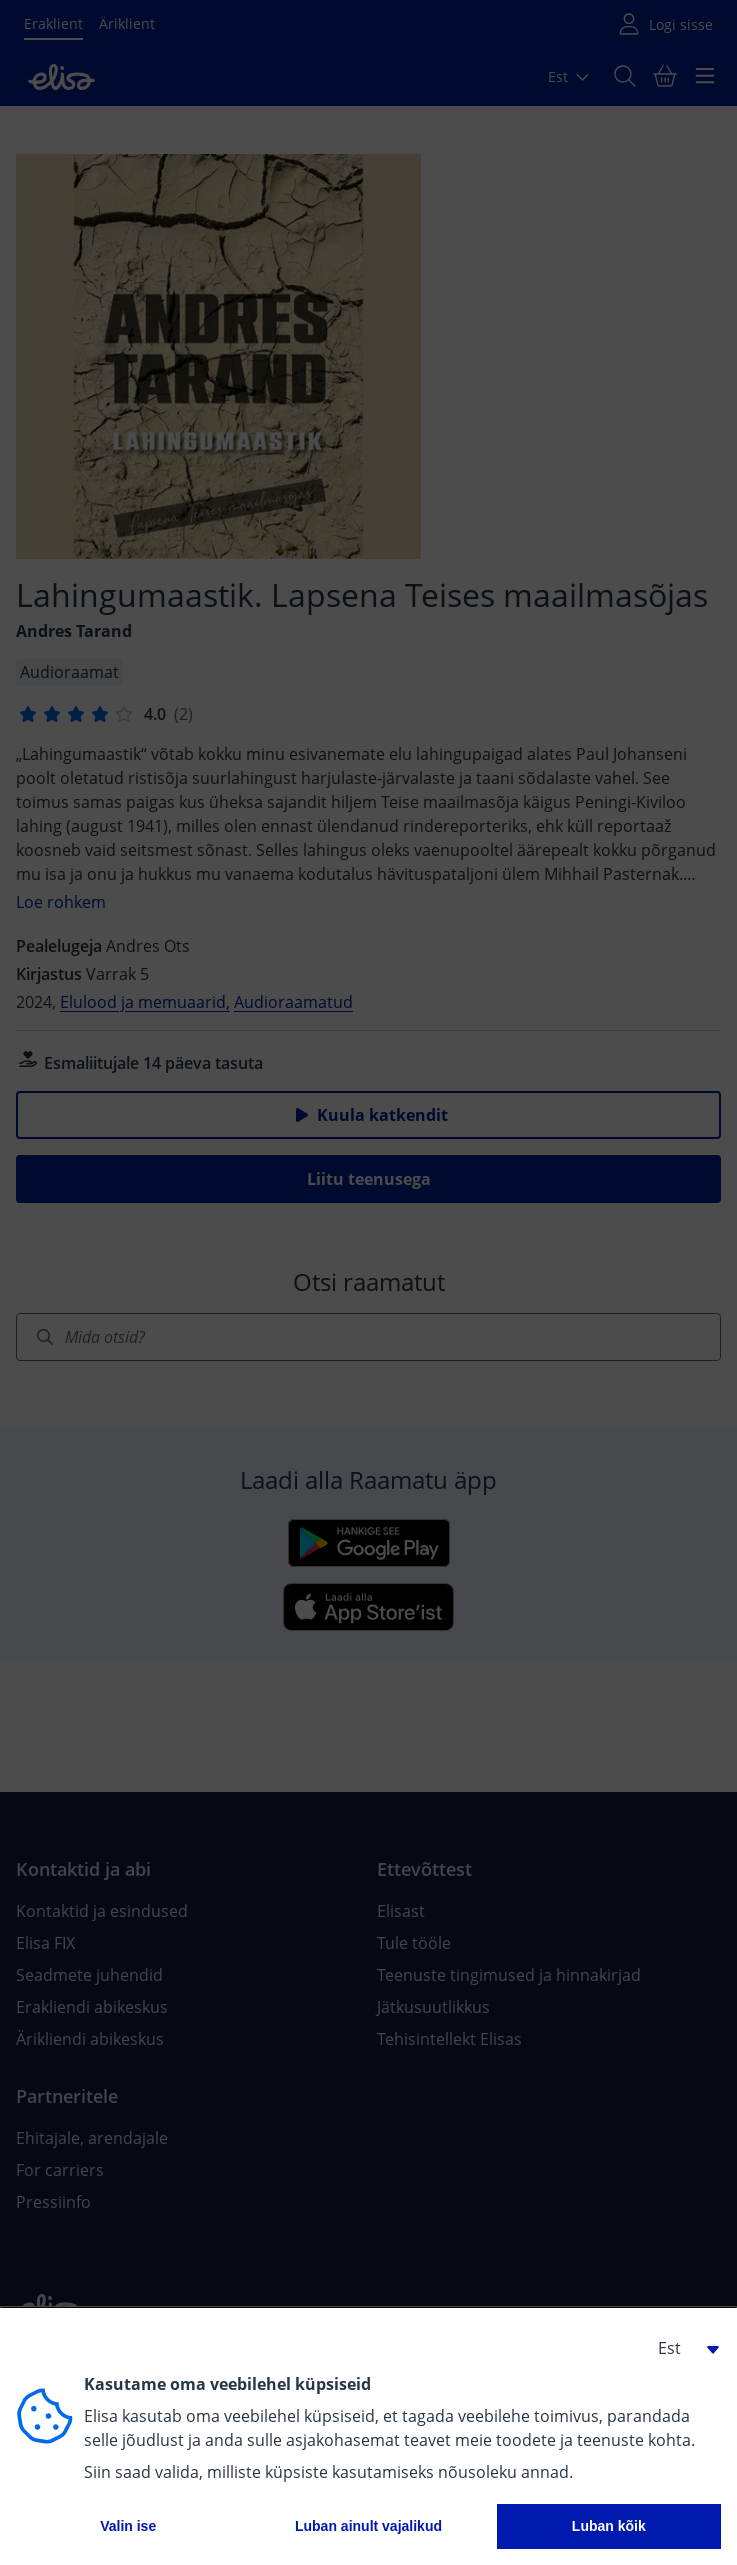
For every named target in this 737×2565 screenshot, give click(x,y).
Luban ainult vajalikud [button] (368, 2526)
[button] (681, 2348)
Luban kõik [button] (609, 2526)
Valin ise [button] (128, 2526)
